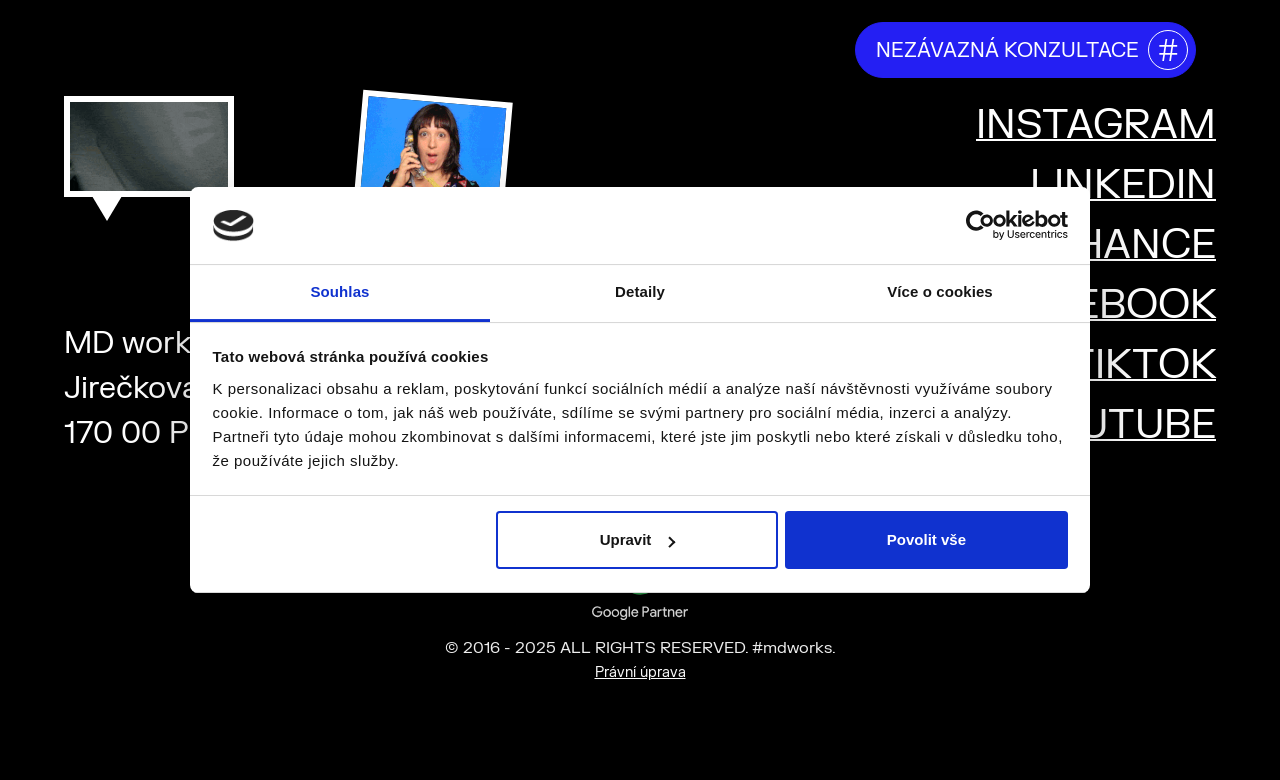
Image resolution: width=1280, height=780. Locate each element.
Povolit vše (926, 539)
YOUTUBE (1119, 425)
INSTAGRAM (1096, 125)
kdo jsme (434, 48)
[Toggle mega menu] (1240, 47)
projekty (687, 48)
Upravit (638, 539)
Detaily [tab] (640, 291)
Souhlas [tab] (339, 291)
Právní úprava (640, 672)
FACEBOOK (1105, 305)
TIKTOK (1142, 365)
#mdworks (119, 42)
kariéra (794, 48)
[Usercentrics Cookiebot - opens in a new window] (980, 225)
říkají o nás (562, 48)
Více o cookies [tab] (940, 291)
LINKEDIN (1123, 185)
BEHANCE (1119, 245)
